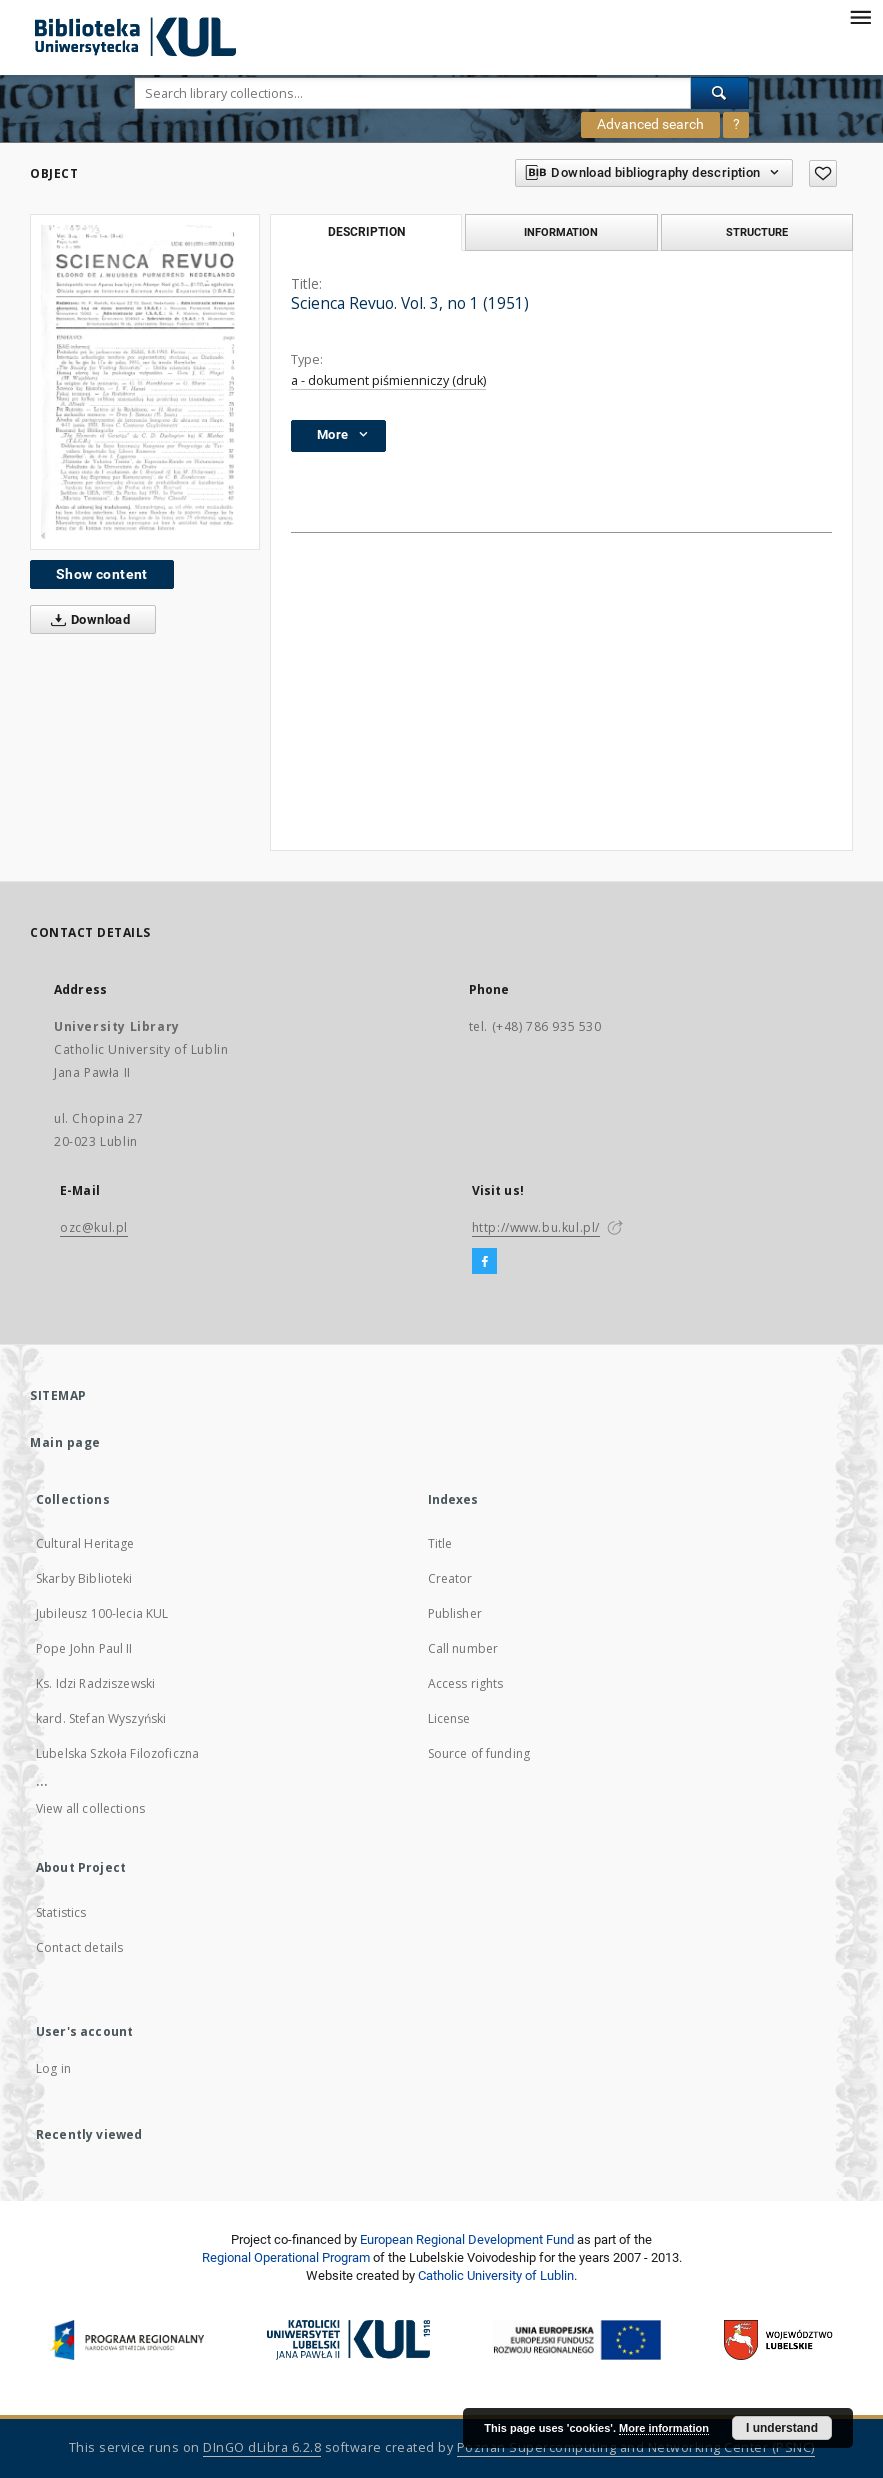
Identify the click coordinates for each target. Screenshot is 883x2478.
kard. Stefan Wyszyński (101, 1718)
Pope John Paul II (84, 1648)
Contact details (79, 1947)
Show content (102, 574)
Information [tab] (561, 232)
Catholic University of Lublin (496, 2275)
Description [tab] (366, 232)
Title (440, 1543)
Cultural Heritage (85, 1543)
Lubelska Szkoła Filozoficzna (117, 1753)
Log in (53, 2068)
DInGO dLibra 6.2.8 (262, 2447)
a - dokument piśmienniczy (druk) (388, 380)
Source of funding (479, 1753)
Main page (65, 1442)
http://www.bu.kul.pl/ (536, 1227)
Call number (463, 1648)
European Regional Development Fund (467, 2239)
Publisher (455, 1613)
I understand (782, 2428)
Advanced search (650, 124)
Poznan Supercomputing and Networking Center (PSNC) (636, 2447)
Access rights (466, 1683)
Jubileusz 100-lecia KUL (102, 1613)
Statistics (61, 1912)
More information (664, 2428)
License (449, 1718)
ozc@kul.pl (94, 1227)
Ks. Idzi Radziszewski (95, 1683)
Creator (450, 1578)
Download (86, 620)
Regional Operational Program (286, 2257)
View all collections (90, 1808)
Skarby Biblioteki (84, 1578)
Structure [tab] (757, 232)
